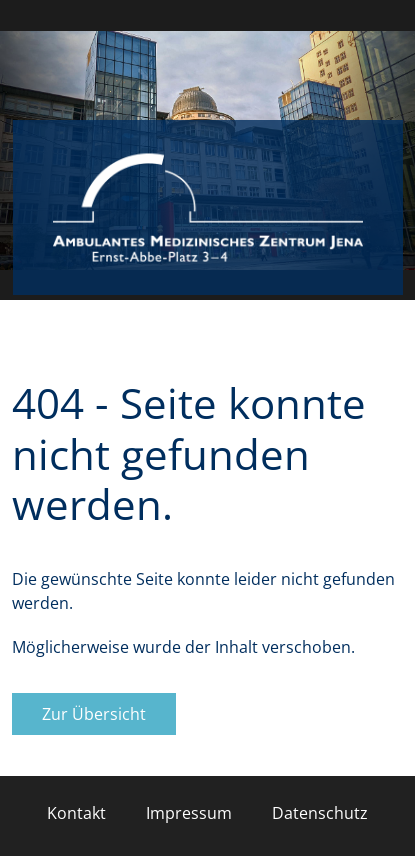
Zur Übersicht (94, 714)
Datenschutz (320, 813)
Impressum (189, 813)
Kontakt (76, 813)
